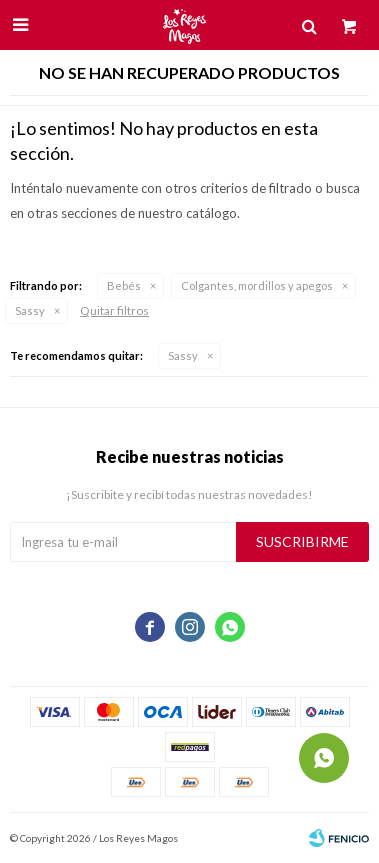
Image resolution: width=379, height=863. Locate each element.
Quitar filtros (114, 310)
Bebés (124, 285)
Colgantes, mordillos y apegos (257, 285)
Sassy (30, 310)
